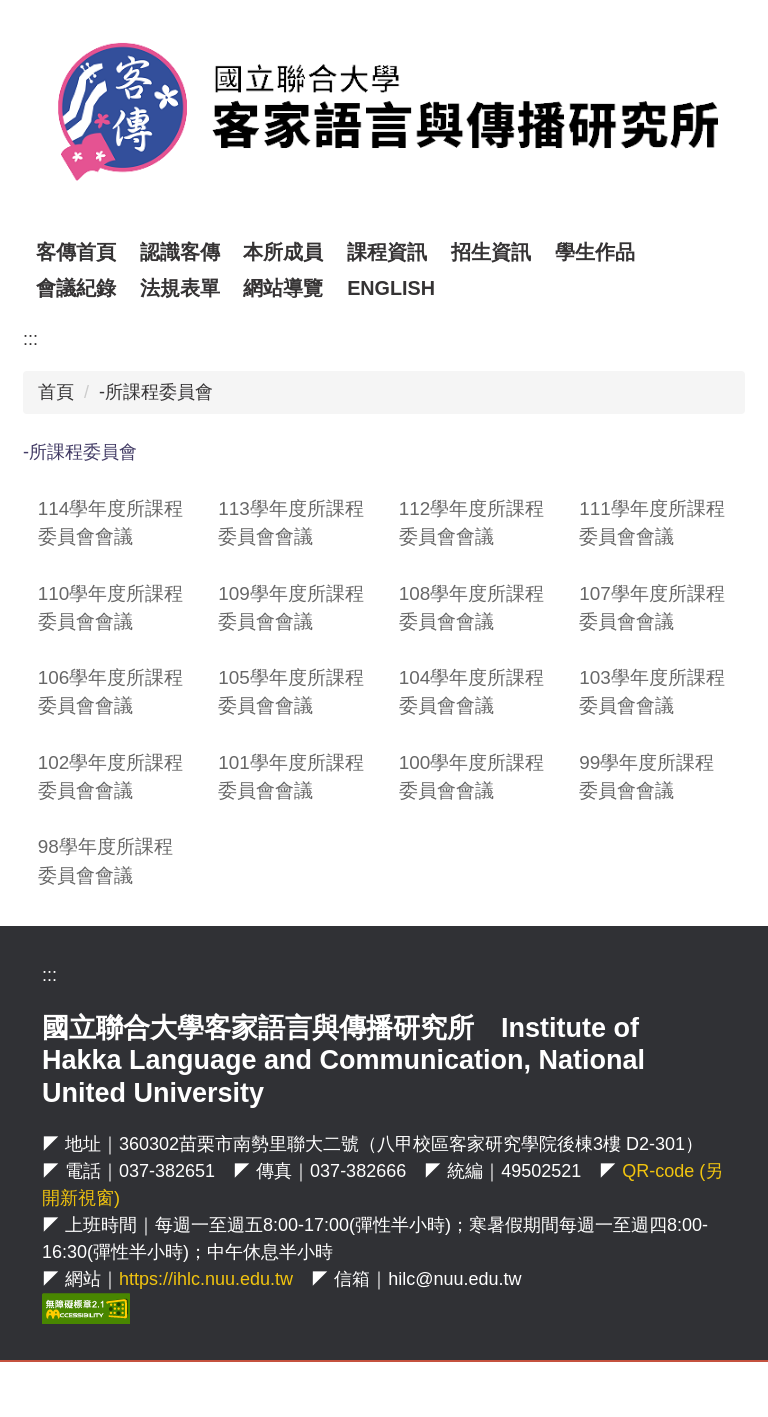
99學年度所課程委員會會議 (646, 776)
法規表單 (180, 288)
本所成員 (327, 252)
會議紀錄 (76, 288)
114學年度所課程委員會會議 (111, 522)
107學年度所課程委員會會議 (652, 607)
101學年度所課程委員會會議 (291, 776)
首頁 (56, 392)
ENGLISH (391, 288)
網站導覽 (283, 288)
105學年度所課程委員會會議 (291, 691)
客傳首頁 (119, 252)
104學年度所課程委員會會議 (472, 691)
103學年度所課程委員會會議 (652, 691)
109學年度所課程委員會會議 (291, 607)
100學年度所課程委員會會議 (472, 776)
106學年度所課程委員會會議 (111, 691)
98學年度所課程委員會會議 (105, 860)
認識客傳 (223, 252)
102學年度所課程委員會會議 (111, 776)
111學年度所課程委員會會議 (652, 522)
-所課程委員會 (156, 392)
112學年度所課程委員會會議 (472, 522)
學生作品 (638, 252)
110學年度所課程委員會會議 (111, 607)
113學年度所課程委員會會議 (291, 522)
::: (46, 252)
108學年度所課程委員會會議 (472, 607)
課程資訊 (431, 252)
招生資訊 (534, 252)
